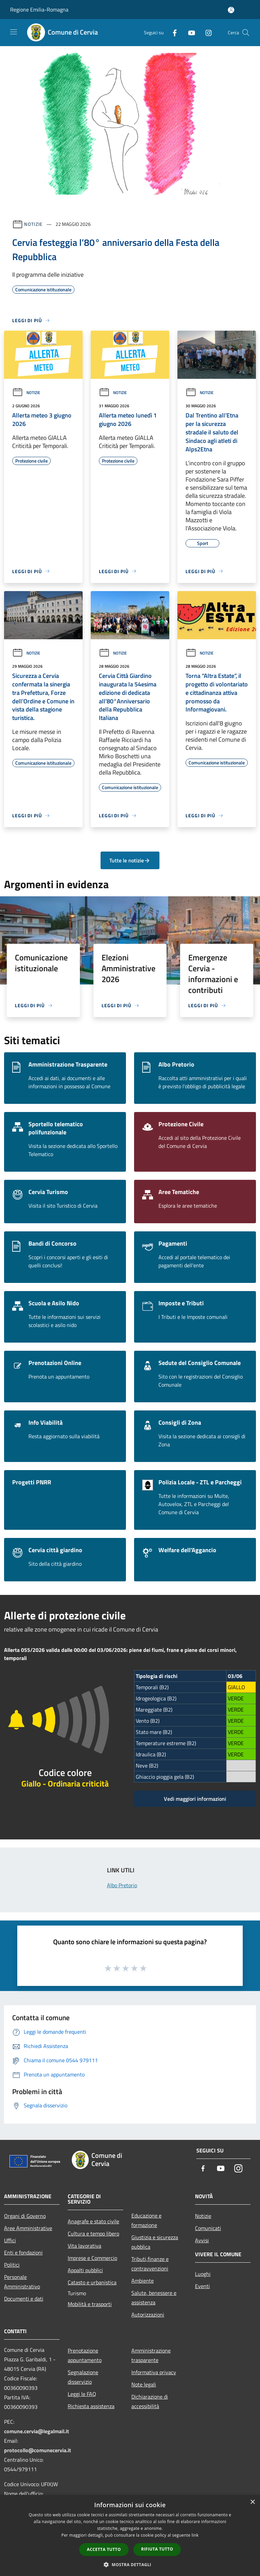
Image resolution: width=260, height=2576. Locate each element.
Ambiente (142, 2281)
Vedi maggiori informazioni (195, 1799)
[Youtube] (189, 32)
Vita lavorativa (84, 2246)
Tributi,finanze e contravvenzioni (150, 2263)
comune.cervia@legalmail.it (36, 2431)
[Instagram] (206, 32)
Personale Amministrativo (22, 2281)
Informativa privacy (153, 2372)
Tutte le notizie (129, 860)
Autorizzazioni (147, 2314)
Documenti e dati (23, 2299)
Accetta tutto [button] (104, 2549)
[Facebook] (172, 32)
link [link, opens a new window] (195, 2535)
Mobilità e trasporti (90, 2304)
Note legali (143, 2384)
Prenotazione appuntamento (85, 2355)
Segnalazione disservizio (83, 2377)
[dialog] (130, 2535)
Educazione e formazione (146, 2220)
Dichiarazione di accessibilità (149, 2401)
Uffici (10, 2240)
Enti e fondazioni (23, 2252)
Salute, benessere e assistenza (153, 2297)
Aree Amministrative (28, 2228)
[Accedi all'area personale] (231, 10)
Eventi (202, 2286)
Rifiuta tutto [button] (157, 2549)
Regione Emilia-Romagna (39, 9)
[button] (130, 2564)
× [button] (252, 2502)
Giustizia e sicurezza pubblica (154, 2242)
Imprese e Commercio (92, 2258)
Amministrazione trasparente (151, 2355)
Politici (12, 2265)
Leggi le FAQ (82, 2394)
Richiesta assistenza (91, 2406)
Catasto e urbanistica (92, 2282)
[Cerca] (246, 32)
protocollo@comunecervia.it (37, 2450)
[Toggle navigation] (13, 32)
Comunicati (208, 2228)
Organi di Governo (25, 2216)
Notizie (33, 224)
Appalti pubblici (85, 2270)
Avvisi (202, 2240)
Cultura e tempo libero (93, 2233)
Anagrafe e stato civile (93, 2221)
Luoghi (203, 2274)
